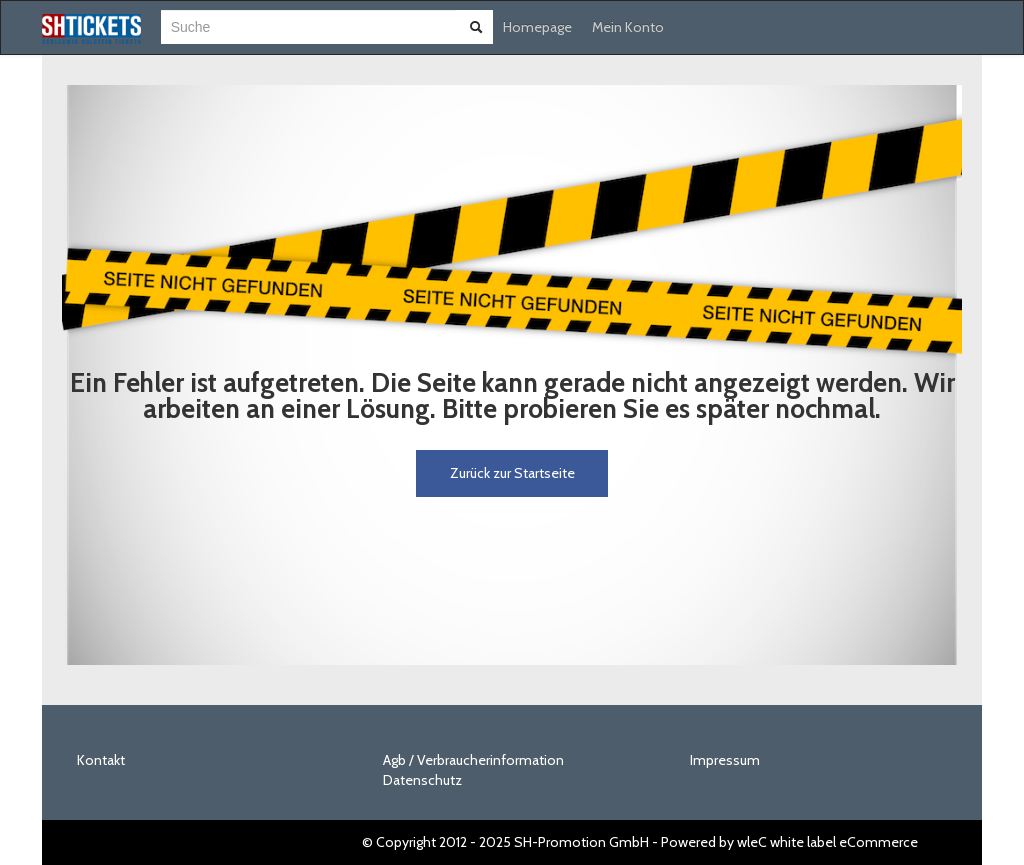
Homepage (537, 27)
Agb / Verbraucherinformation (473, 760)
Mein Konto (628, 27)
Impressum (725, 760)
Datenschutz (422, 780)
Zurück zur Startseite (512, 473)
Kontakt (101, 760)
